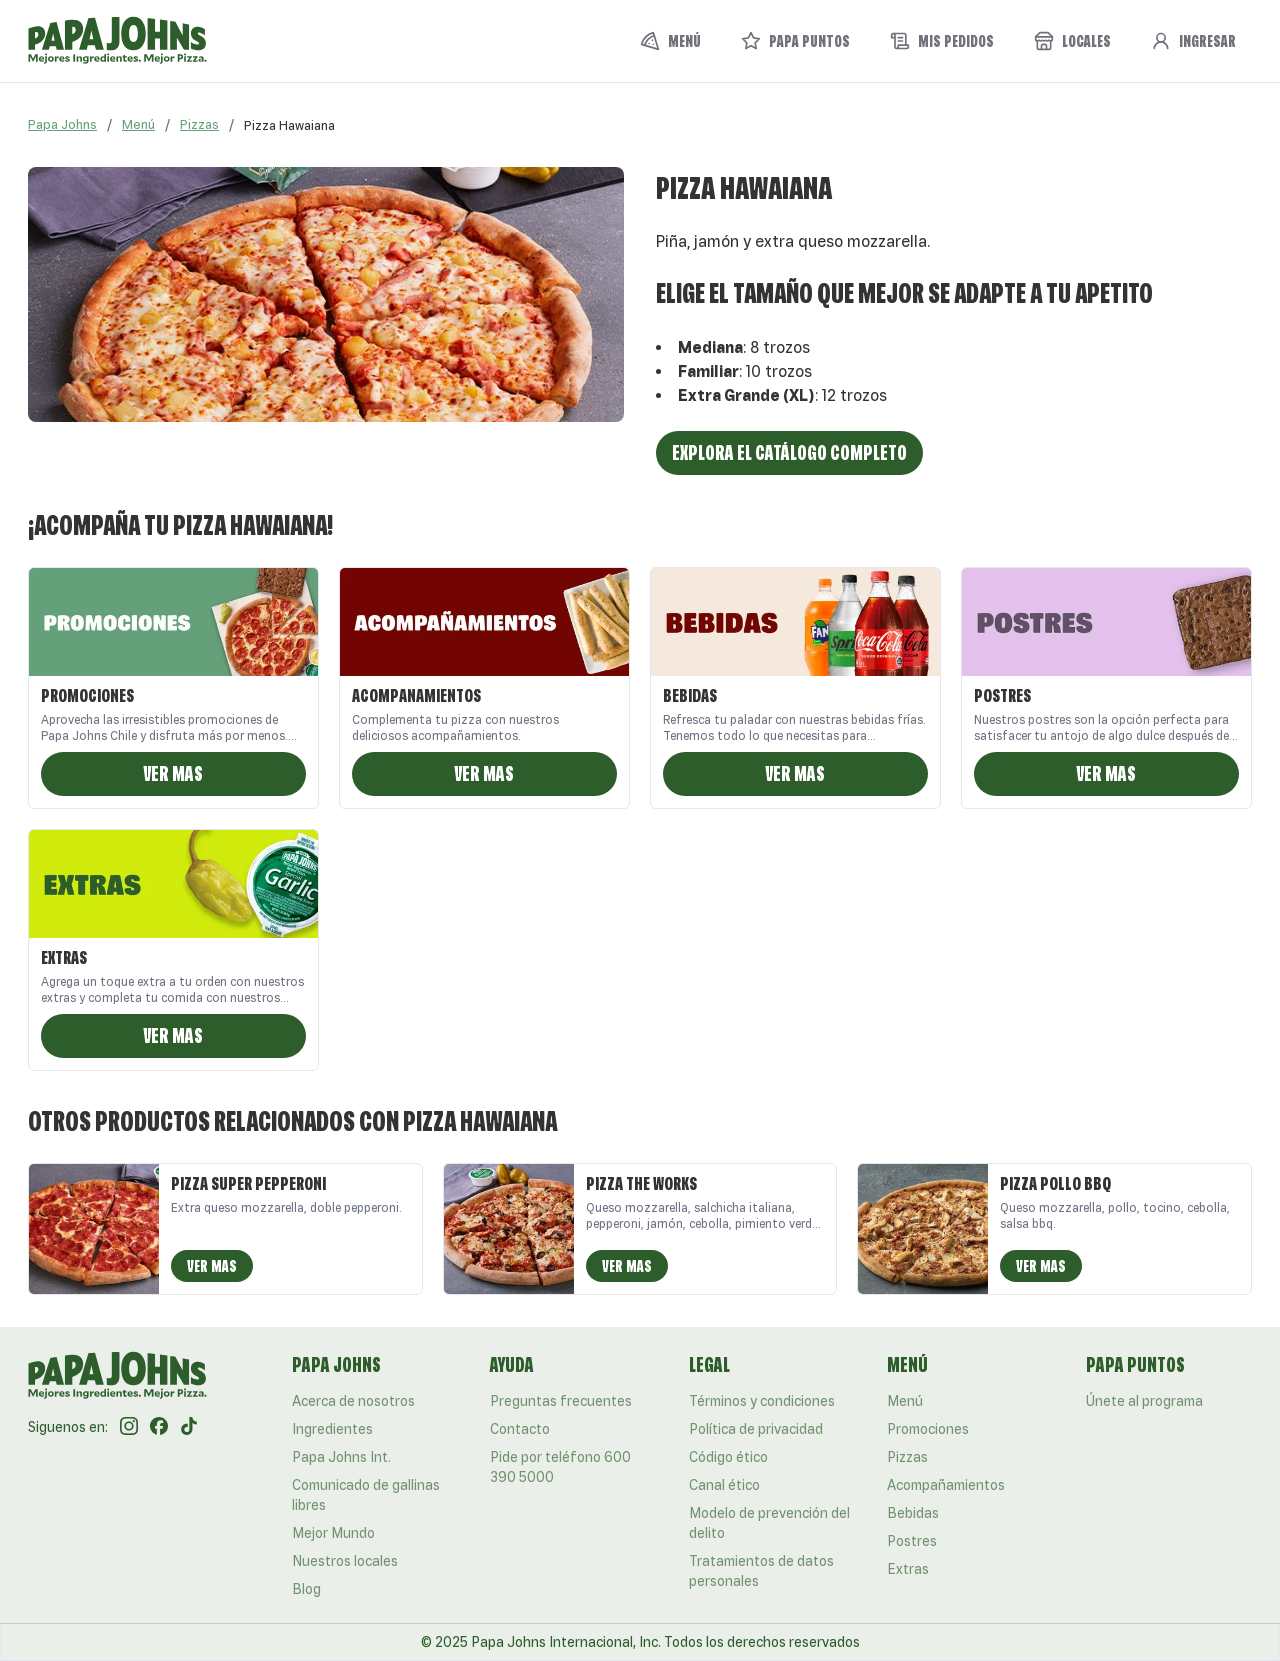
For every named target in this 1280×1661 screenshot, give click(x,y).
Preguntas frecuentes (561, 1401)
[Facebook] (159, 1427)
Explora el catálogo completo (789, 452)
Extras (908, 1569)
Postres (912, 1541)
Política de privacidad (756, 1429)
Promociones (928, 1429)
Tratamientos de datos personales (761, 1571)
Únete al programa (1144, 1401)
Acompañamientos (946, 1485)
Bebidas (913, 1513)
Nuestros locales (345, 1561)
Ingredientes (332, 1429)
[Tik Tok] (189, 1427)
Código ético (728, 1457)
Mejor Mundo (333, 1533)
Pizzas (199, 124)
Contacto (520, 1429)
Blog (306, 1589)
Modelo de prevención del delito (769, 1523)
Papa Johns (62, 124)
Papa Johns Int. (341, 1457)
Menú (138, 124)
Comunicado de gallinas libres (366, 1495)
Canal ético (724, 1485)
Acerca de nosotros (353, 1401)
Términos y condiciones (762, 1401)
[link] (289, 125)
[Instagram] (129, 1427)
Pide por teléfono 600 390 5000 (560, 1467)
